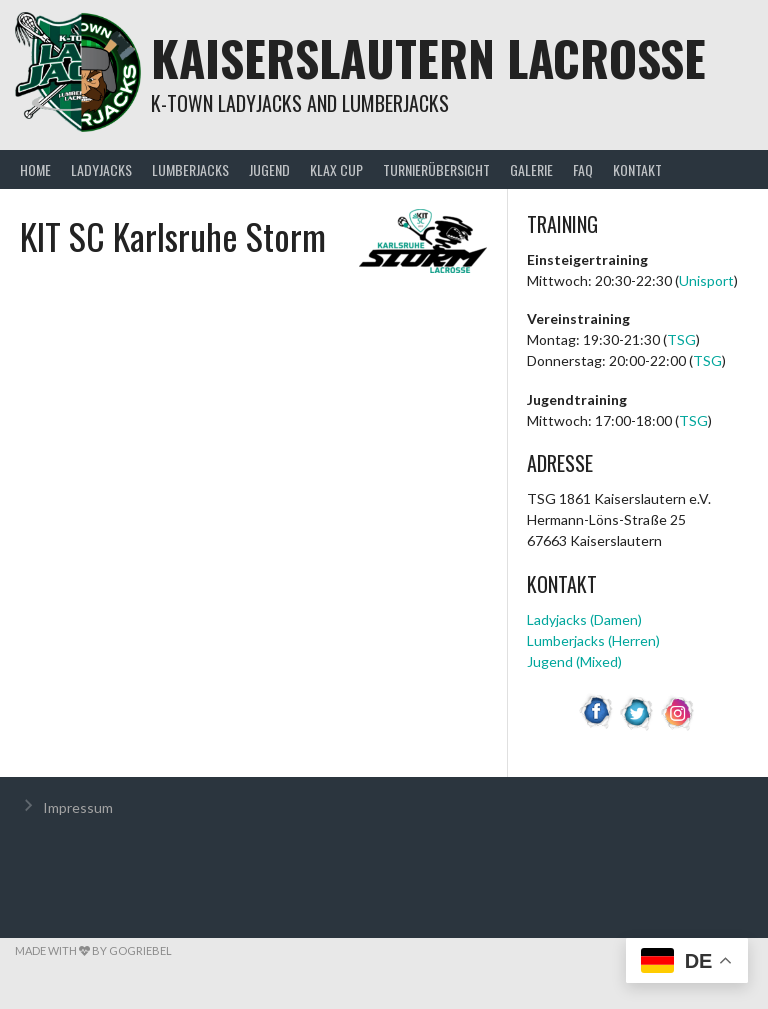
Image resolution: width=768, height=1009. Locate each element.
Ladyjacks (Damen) (584, 619)
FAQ (583, 169)
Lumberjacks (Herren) (593, 640)
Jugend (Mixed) (574, 661)
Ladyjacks (101, 169)
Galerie (531, 169)
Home (35, 169)
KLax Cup (336, 169)
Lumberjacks (190, 169)
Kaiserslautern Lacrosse (428, 57)
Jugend (269, 169)
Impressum (78, 807)
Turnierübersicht (436, 169)
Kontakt (637, 169)
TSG (681, 339)
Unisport (706, 280)
